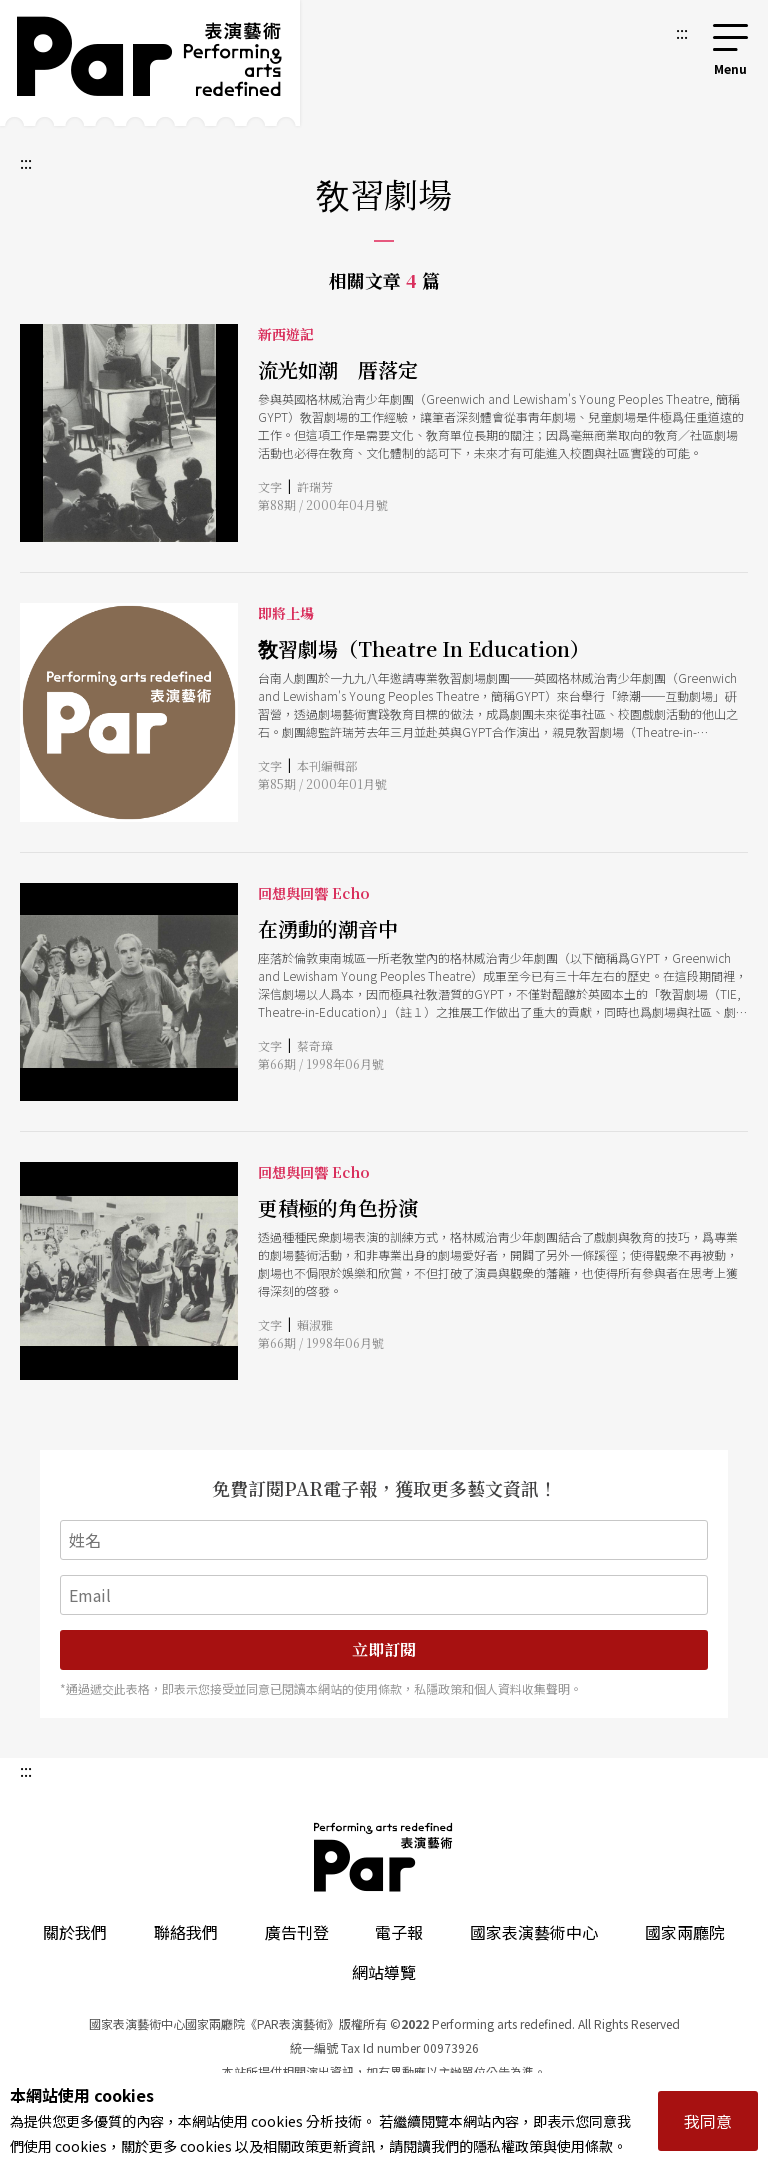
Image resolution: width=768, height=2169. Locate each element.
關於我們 (75, 1932)
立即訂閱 (384, 1649)
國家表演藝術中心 (534, 1932)
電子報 (399, 1932)
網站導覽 (384, 1972)
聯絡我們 (186, 1932)
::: (682, 32)
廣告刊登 (297, 1932)
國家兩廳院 (685, 1932)
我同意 (708, 2121)
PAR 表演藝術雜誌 (384, 1857)
